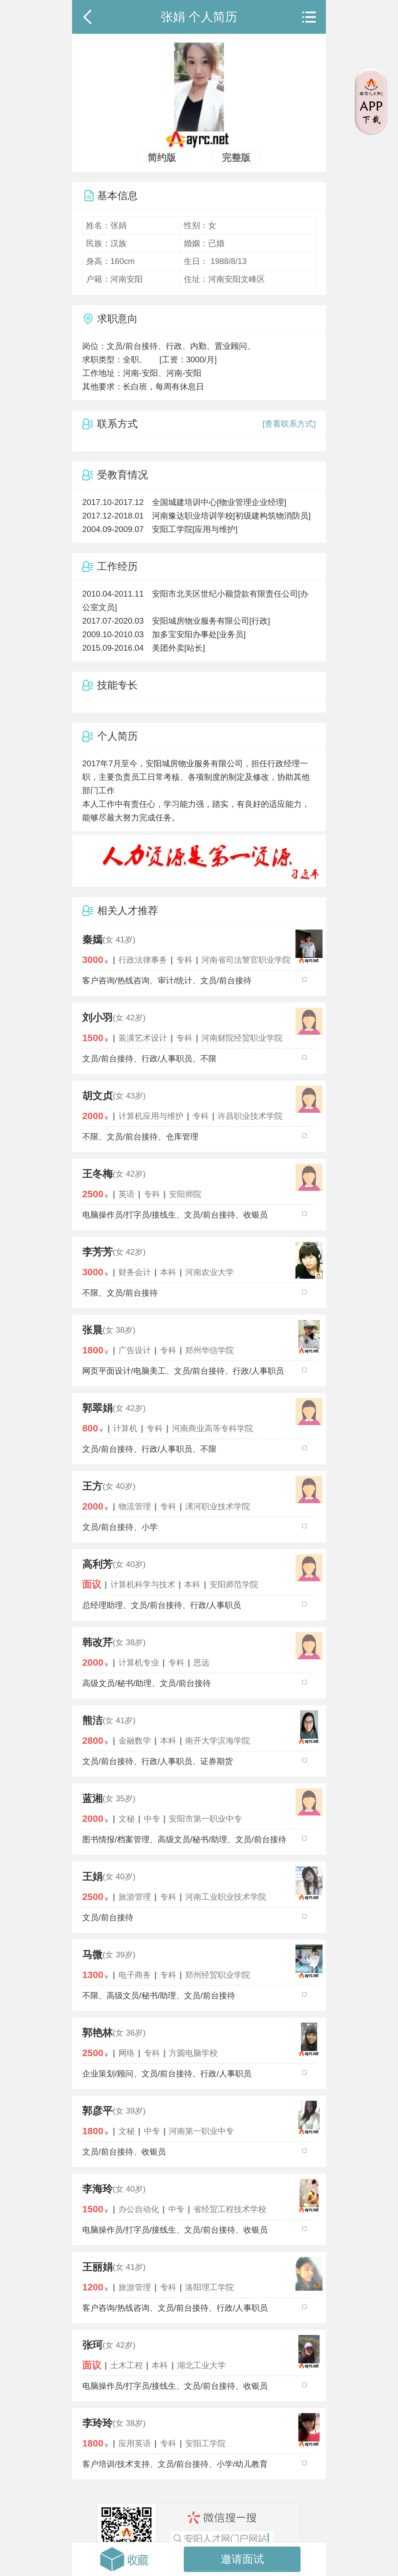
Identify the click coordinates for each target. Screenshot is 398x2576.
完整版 (236, 157)
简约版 (161, 157)
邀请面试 (242, 2559)
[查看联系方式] (289, 423)
